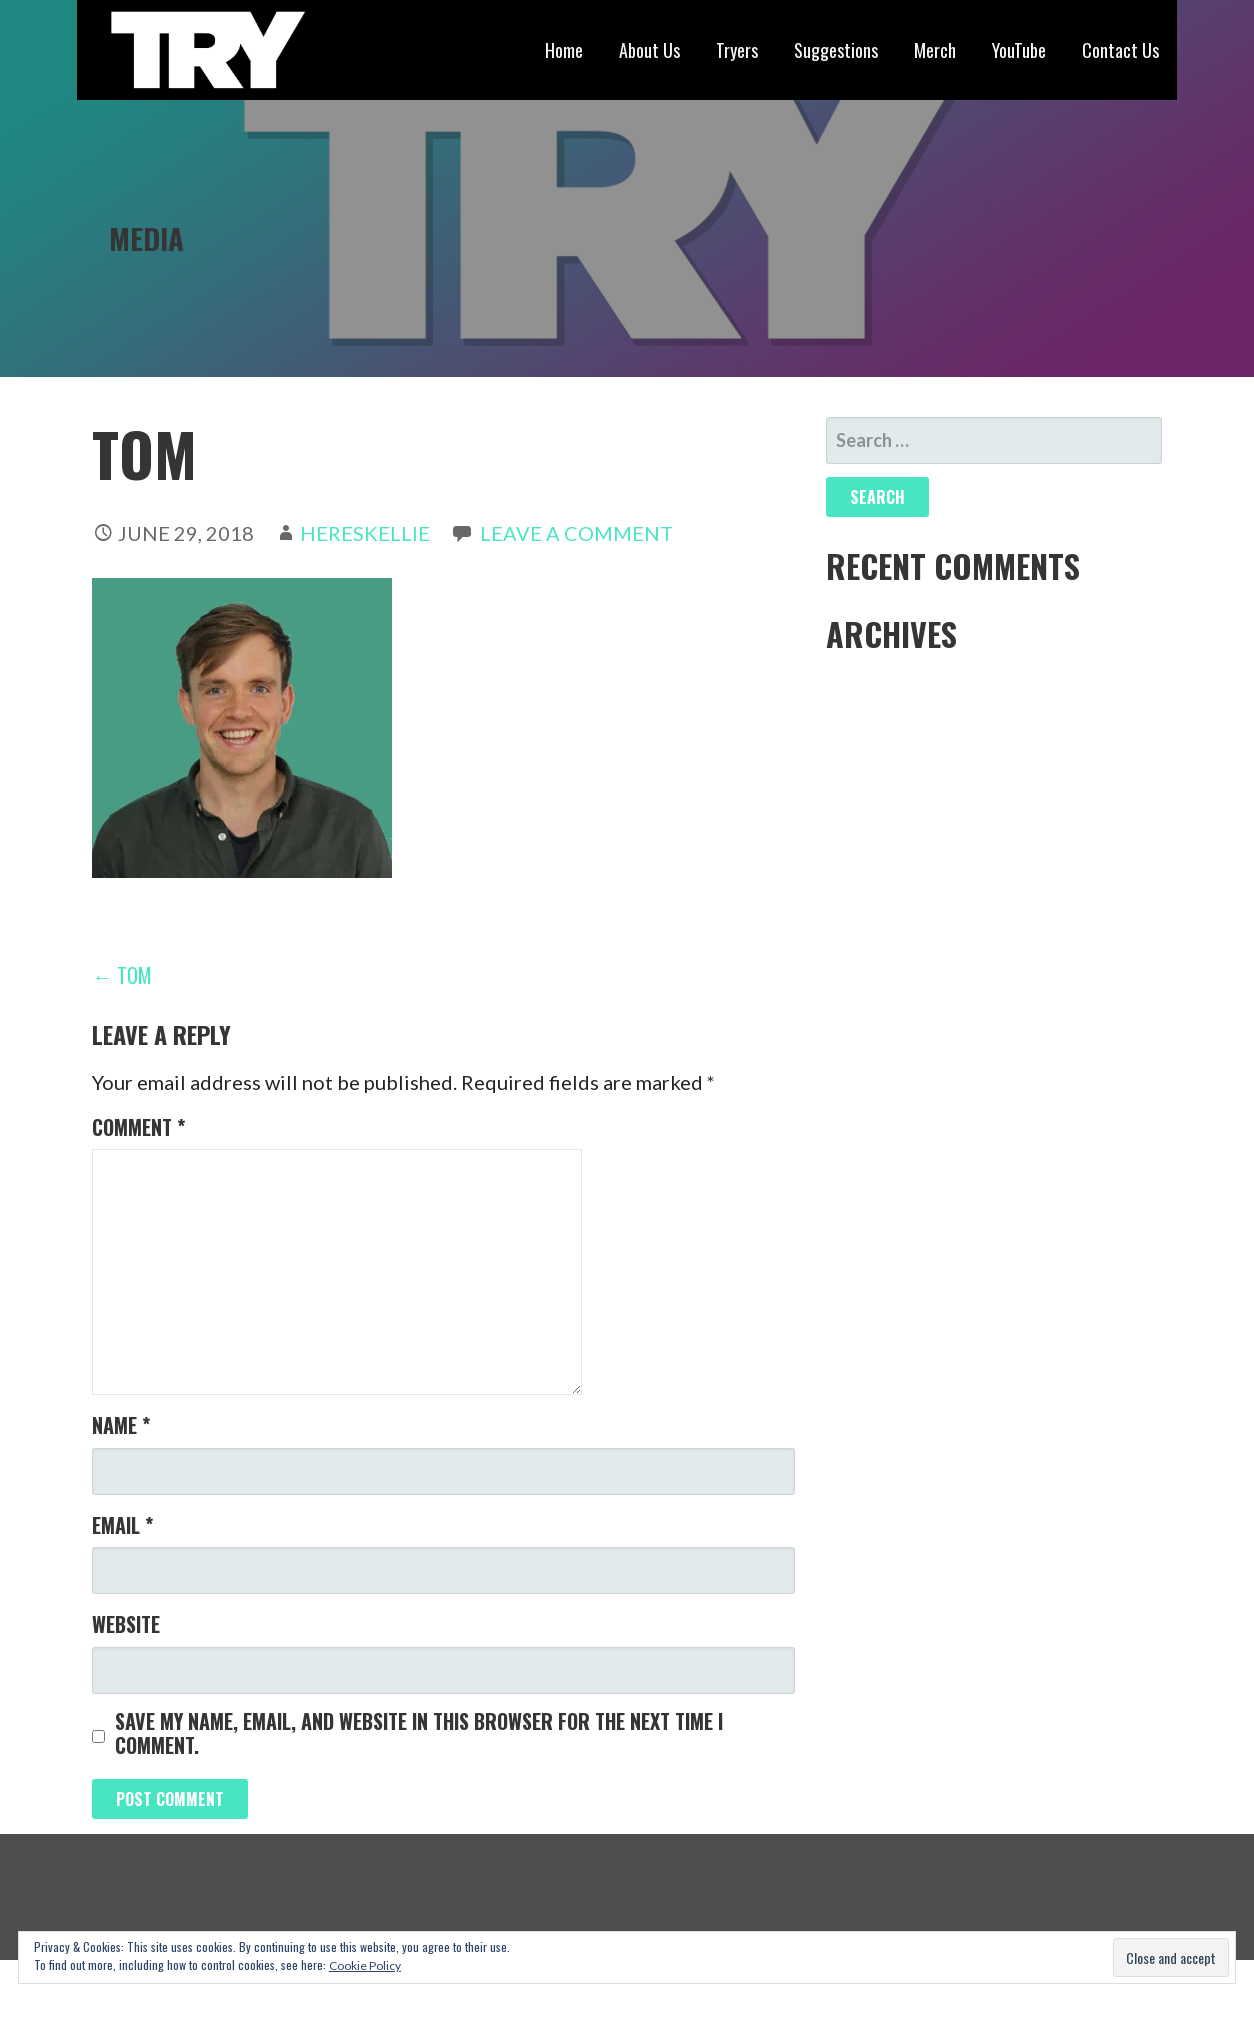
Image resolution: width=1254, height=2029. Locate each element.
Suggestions (836, 50)
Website (126, 1624)
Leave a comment (576, 533)
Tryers (737, 50)
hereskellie (365, 533)
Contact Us (1120, 50)
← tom (122, 975)
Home (564, 50)
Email (122, 1525)
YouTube (1019, 50)
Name (121, 1425)
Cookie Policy (365, 1965)
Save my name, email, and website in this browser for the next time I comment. (419, 1733)
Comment (138, 1127)
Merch (935, 50)
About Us (649, 50)
